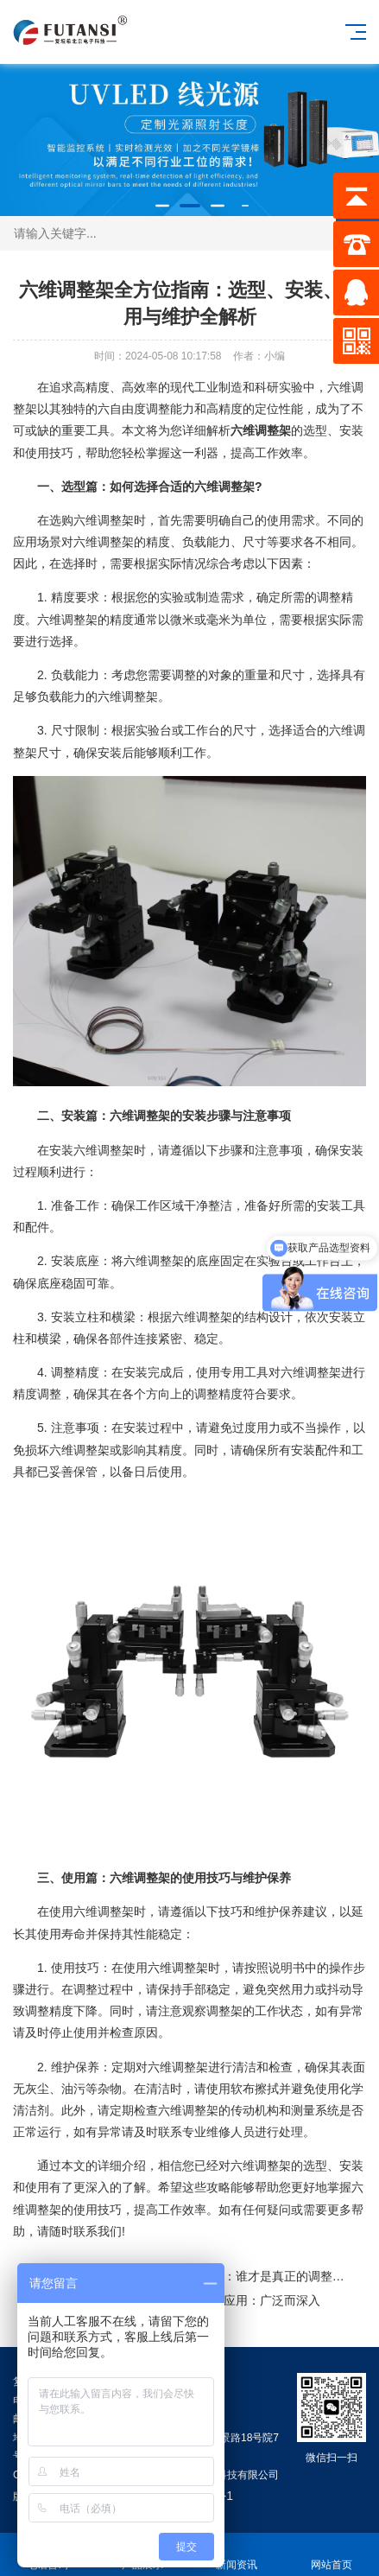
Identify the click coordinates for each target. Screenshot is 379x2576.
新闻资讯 (237, 2555)
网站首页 (331, 2555)
